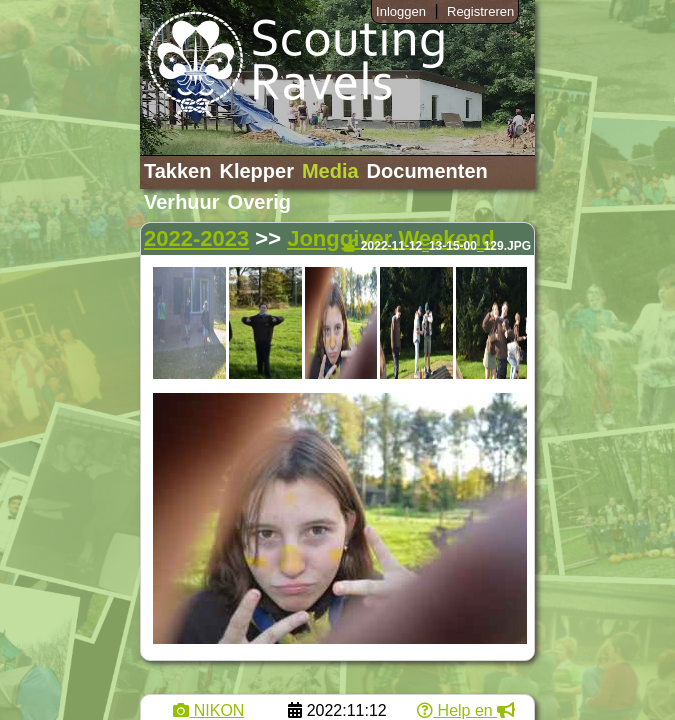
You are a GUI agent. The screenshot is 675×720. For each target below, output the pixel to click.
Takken (177, 171)
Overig (259, 202)
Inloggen (401, 11)
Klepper (256, 171)
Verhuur (182, 202)
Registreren (480, 11)
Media (330, 171)
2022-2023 (196, 238)
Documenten (427, 171)
